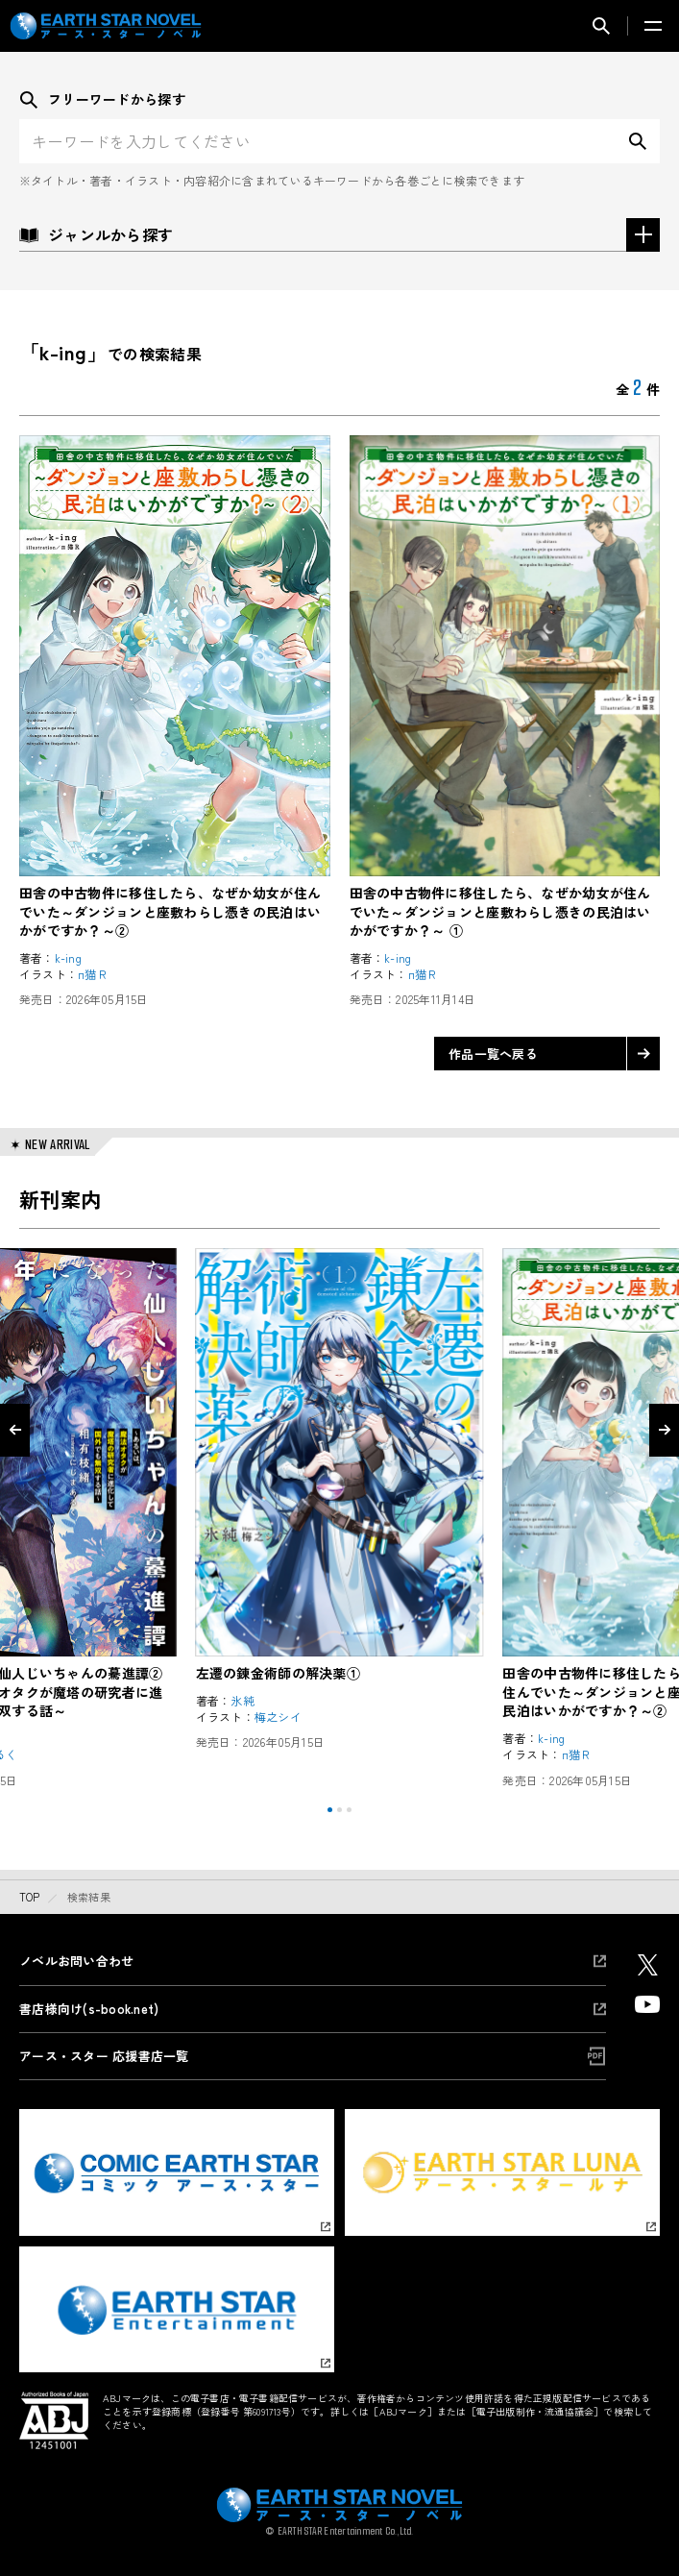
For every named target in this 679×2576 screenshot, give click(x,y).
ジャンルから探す (339, 235)
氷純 (242, 1700)
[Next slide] (664, 1430)
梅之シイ (278, 1717)
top (29, 1896)
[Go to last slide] (15, 1430)
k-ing (68, 958)
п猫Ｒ (93, 974)
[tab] (329, 1809)
